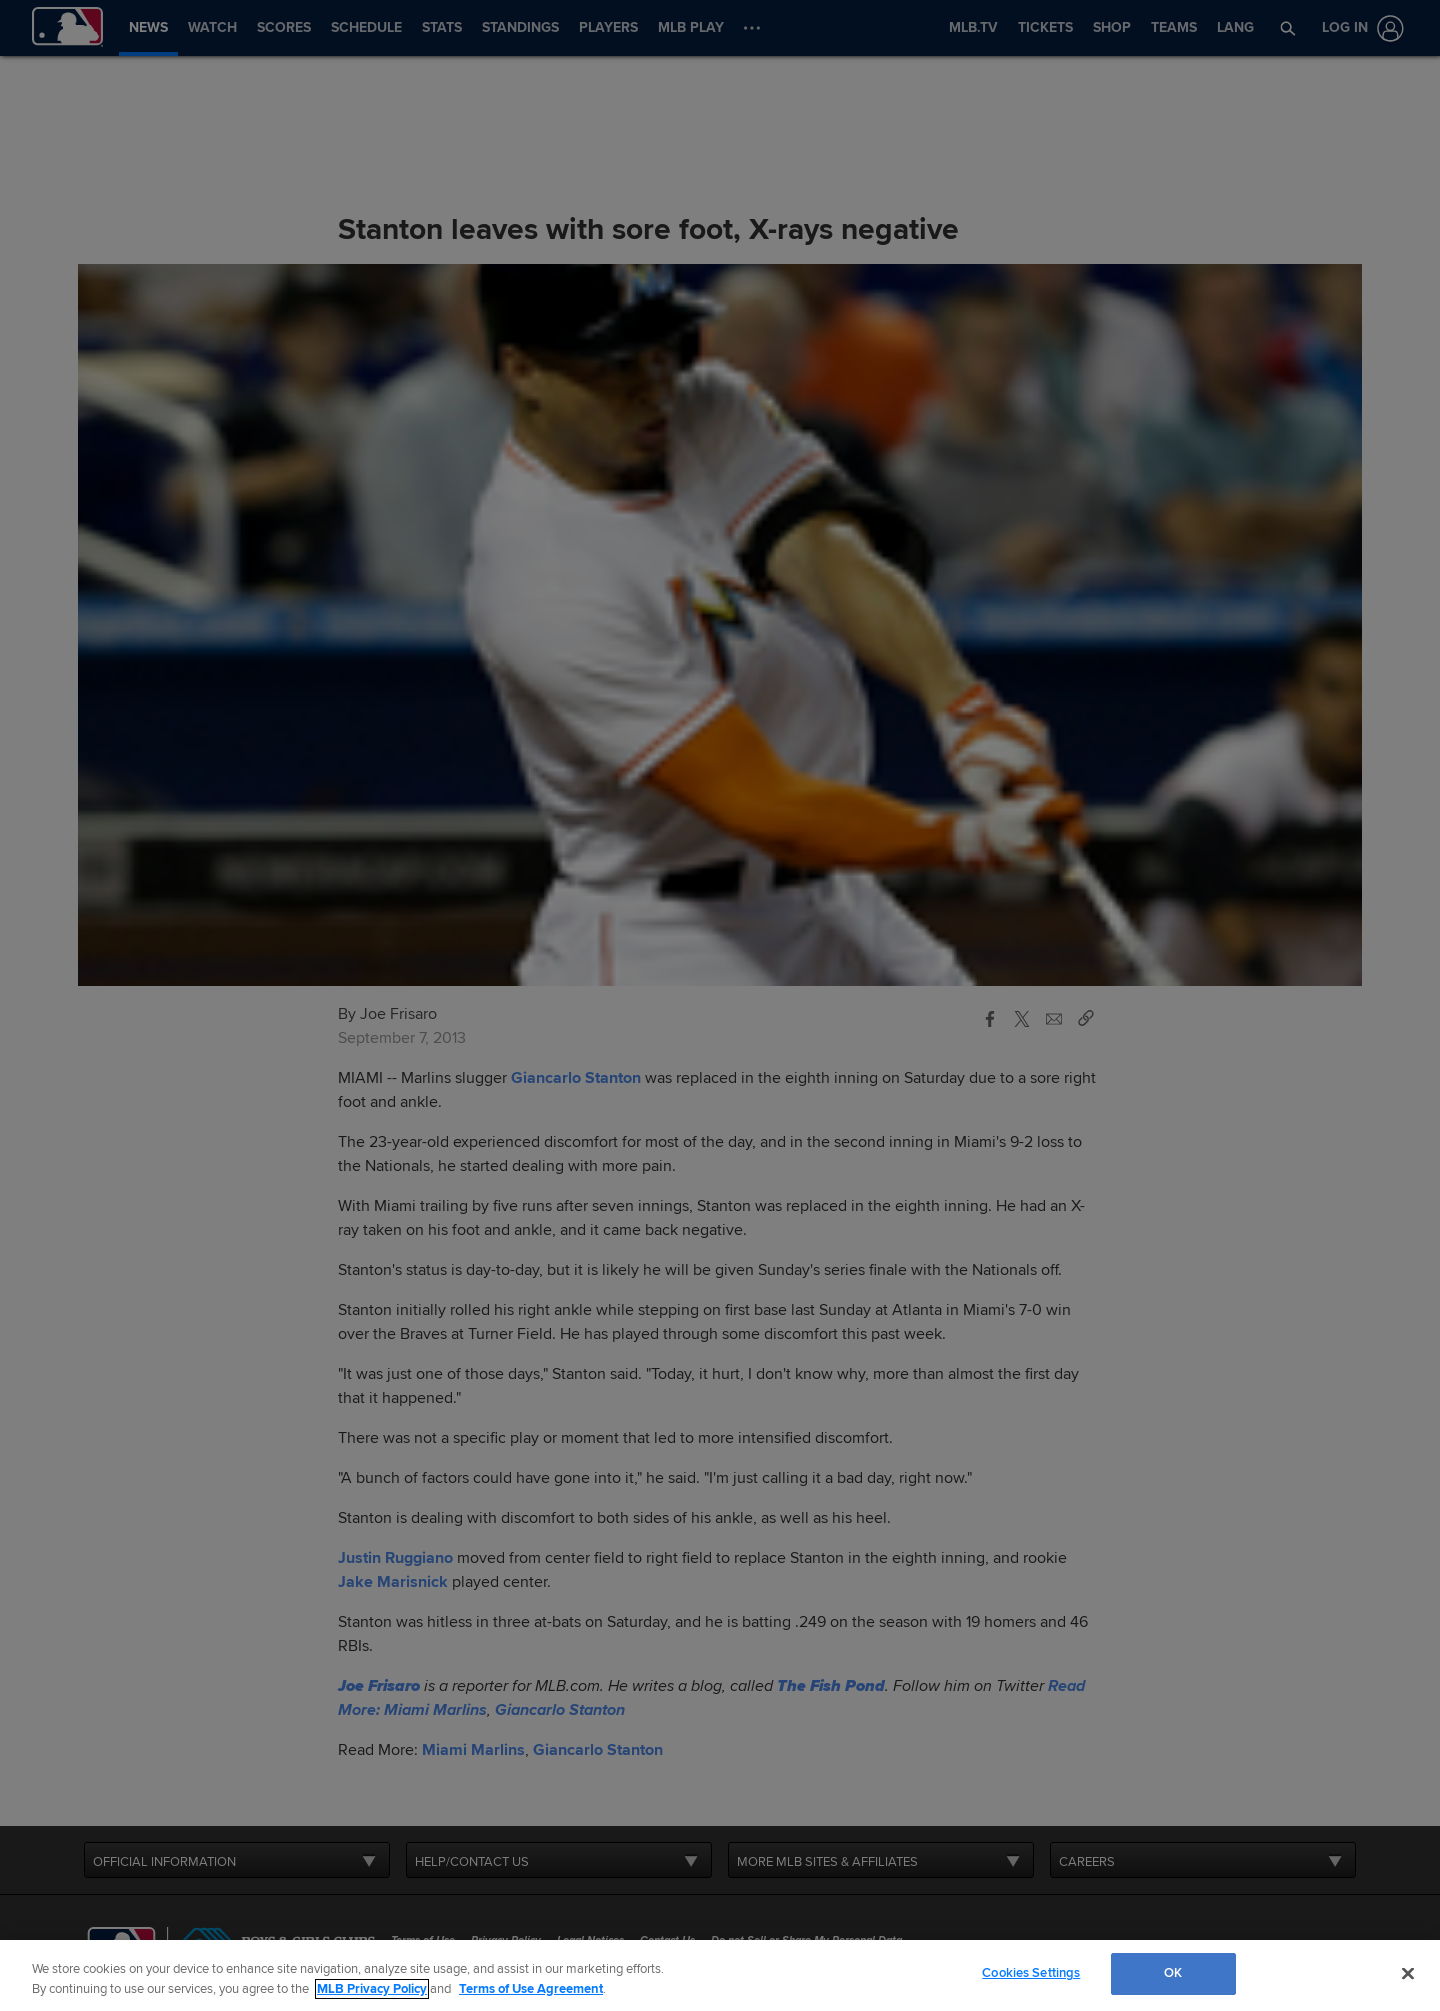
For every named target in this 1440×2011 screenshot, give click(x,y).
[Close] (1408, 1973)
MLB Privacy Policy (372, 1989)
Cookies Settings (1031, 1973)
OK (1173, 1973)
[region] (720, 1975)
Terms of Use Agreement (531, 1989)
